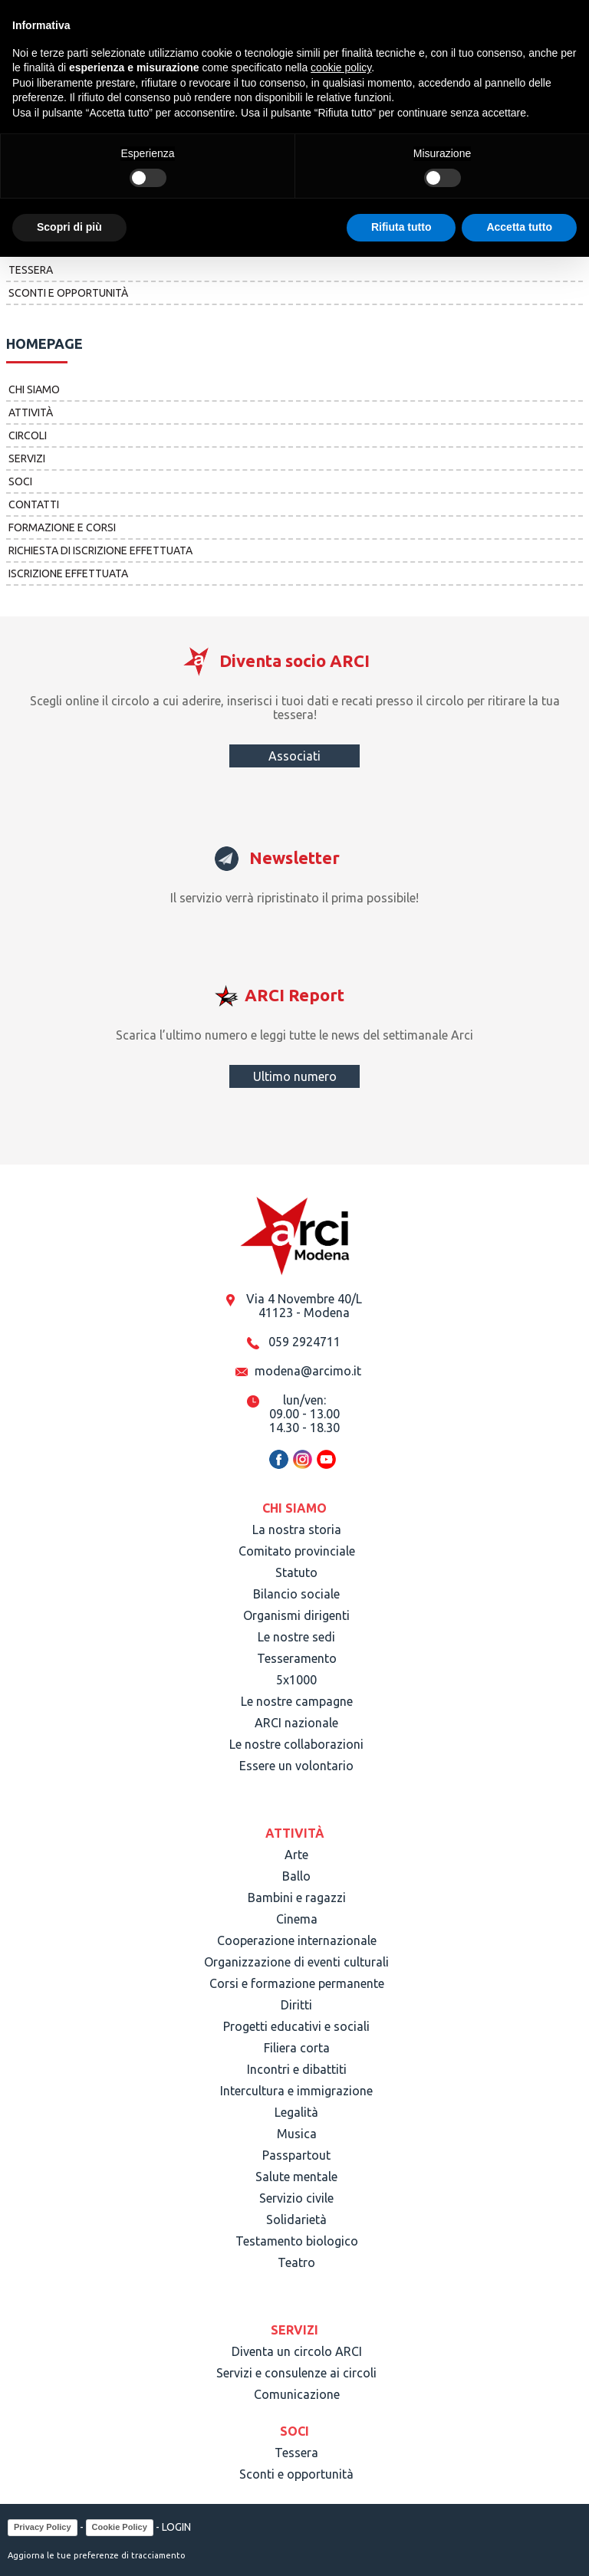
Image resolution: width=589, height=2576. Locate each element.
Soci (20, 481)
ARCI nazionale (296, 1723)
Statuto (296, 1572)
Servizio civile (296, 2198)
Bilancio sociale (296, 1594)
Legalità (296, 2112)
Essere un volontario (296, 1766)
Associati (294, 756)
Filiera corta (297, 2048)
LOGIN (176, 2527)
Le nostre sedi (296, 1637)
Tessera (30, 270)
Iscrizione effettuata (68, 573)
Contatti (33, 504)
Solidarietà (296, 2219)
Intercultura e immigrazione (296, 2091)
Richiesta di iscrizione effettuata (100, 550)
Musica (297, 2134)
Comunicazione (297, 2394)
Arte (296, 1854)
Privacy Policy (42, 2527)
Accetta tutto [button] (519, 227)
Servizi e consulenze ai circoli (296, 2373)
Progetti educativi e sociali (296, 2026)
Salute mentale (296, 2176)
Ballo (296, 1876)
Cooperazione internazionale (297, 1940)
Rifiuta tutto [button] (401, 227)
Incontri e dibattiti (297, 2069)
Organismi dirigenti (296, 1615)
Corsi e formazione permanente (296, 1983)
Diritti (296, 2005)
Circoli (27, 435)
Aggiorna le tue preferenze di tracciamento (97, 2555)
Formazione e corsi (62, 527)
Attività (30, 412)
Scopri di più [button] (69, 227)
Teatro (296, 2262)
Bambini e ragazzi (297, 1897)
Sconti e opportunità (68, 293)
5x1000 (296, 1680)
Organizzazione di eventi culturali (296, 1962)
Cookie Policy (119, 2527)
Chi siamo (34, 389)
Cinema (297, 1919)
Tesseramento (297, 1658)
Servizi (26, 458)
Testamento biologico (296, 2241)
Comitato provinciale (297, 1551)
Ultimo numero (295, 1076)
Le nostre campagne (297, 1701)
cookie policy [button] (341, 67)
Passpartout (296, 2155)
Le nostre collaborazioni (296, 1744)
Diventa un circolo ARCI (297, 2351)
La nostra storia (296, 1529)
